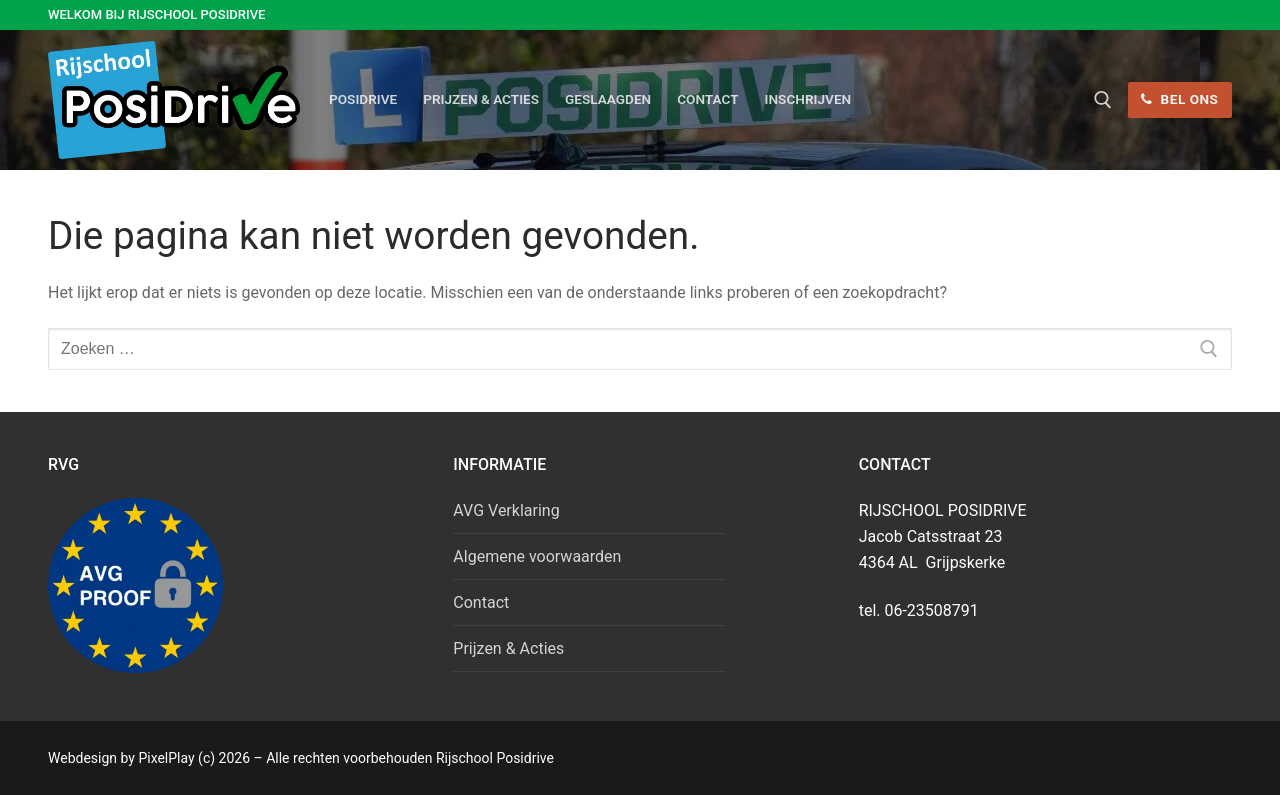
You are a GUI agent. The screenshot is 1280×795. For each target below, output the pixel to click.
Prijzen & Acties (508, 648)
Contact (481, 602)
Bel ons (1179, 99)
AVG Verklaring (506, 510)
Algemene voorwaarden (537, 556)
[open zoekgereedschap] (1103, 100)
